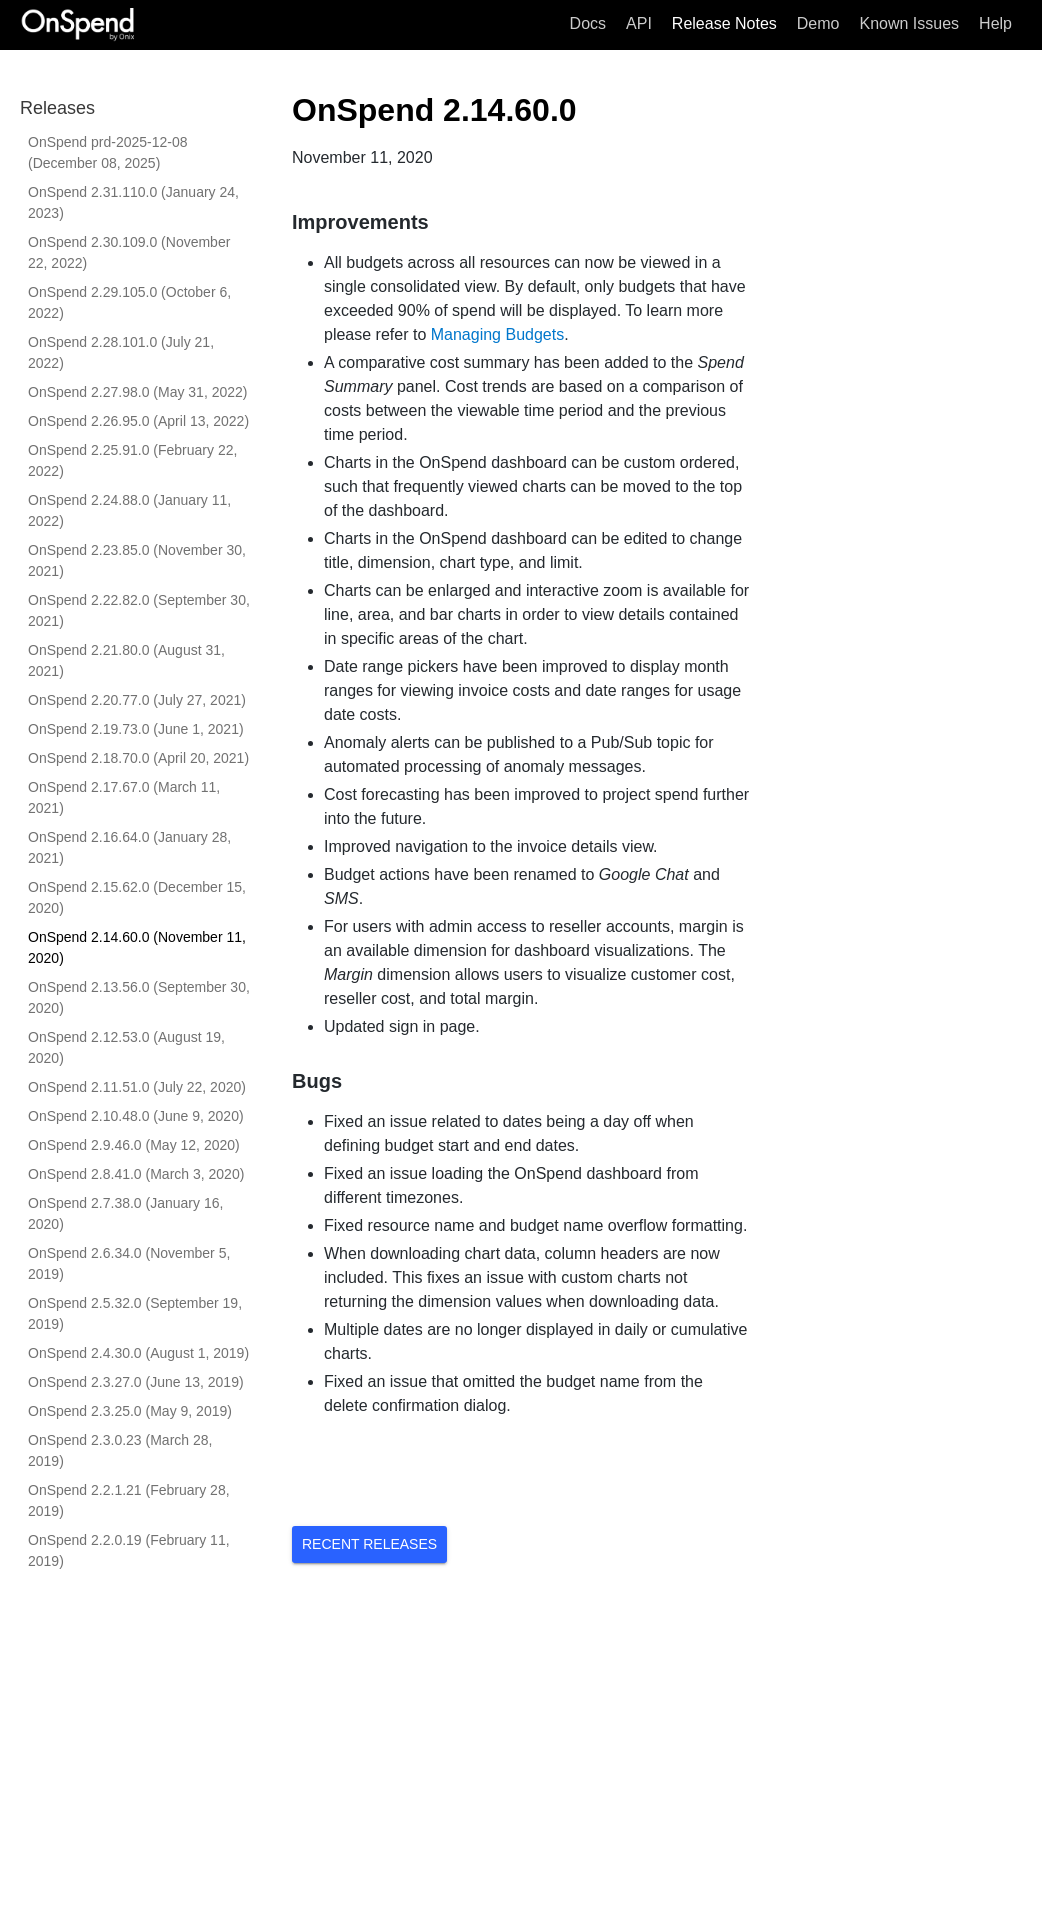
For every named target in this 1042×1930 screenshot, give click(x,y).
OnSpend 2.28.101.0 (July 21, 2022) (121, 352)
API (639, 23)
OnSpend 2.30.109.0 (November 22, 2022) (129, 252)
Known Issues (909, 23)
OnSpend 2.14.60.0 (434, 110)
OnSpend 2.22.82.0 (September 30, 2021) (139, 610)
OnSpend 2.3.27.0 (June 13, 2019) (136, 1382)
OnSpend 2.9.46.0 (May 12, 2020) (134, 1145)
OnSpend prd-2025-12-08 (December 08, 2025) (108, 152)
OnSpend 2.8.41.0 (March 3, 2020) (136, 1174)
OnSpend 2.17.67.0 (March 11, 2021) (124, 797)
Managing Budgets (497, 334)
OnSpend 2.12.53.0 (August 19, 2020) (126, 1047)
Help (995, 23)
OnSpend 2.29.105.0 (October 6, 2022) (129, 302)
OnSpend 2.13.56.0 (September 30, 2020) (139, 997)
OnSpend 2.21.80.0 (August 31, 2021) (126, 660)
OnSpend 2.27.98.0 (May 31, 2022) (137, 392)
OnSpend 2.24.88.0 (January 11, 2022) (129, 510)
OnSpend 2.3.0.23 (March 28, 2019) (120, 1450)
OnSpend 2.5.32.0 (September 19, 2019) (135, 1313)
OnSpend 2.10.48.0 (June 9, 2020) (136, 1116)
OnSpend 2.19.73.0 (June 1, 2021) (136, 729)
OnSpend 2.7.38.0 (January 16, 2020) (125, 1213)
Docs (588, 23)
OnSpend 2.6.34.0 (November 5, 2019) (129, 1263)
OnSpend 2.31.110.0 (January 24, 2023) (133, 202)
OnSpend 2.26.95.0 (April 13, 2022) (138, 421)
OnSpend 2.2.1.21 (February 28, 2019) (129, 1500)
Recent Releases (369, 1544)
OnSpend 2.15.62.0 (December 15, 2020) (137, 897)
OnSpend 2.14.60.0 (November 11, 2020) (137, 947)
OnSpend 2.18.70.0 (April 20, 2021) (138, 758)
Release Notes (724, 23)
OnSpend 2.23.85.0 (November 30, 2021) (137, 560)
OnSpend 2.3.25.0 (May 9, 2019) (130, 1411)
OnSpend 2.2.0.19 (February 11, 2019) (129, 1550)
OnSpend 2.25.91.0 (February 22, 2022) (132, 460)
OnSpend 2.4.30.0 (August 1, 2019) (138, 1353)
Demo (818, 23)
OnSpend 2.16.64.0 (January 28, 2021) (129, 847)
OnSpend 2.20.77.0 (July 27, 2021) (137, 700)
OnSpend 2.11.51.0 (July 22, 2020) (137, 1087)
